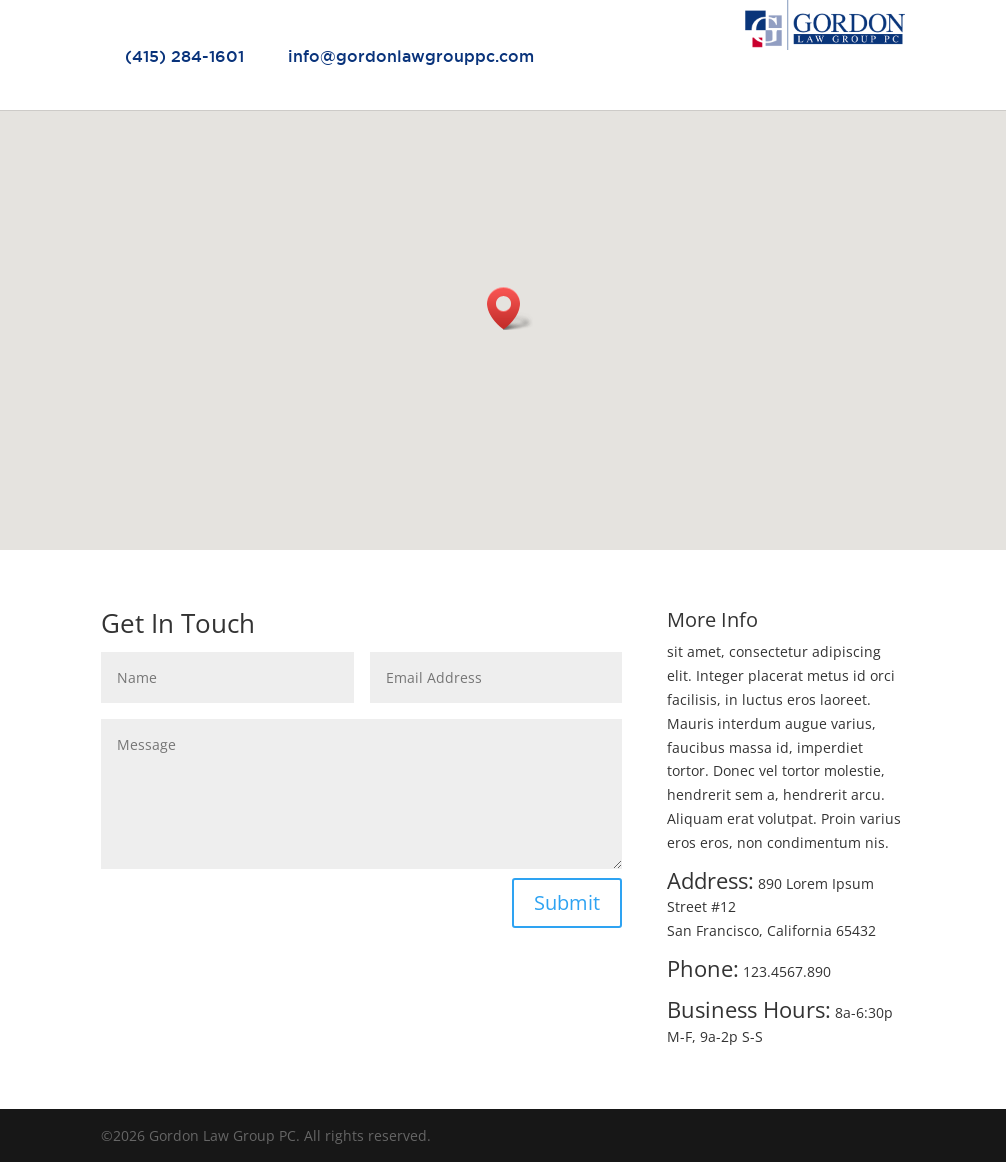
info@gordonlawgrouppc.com (411, 56)
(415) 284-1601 (184, 56)
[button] (510, 308)
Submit (567, 902)
